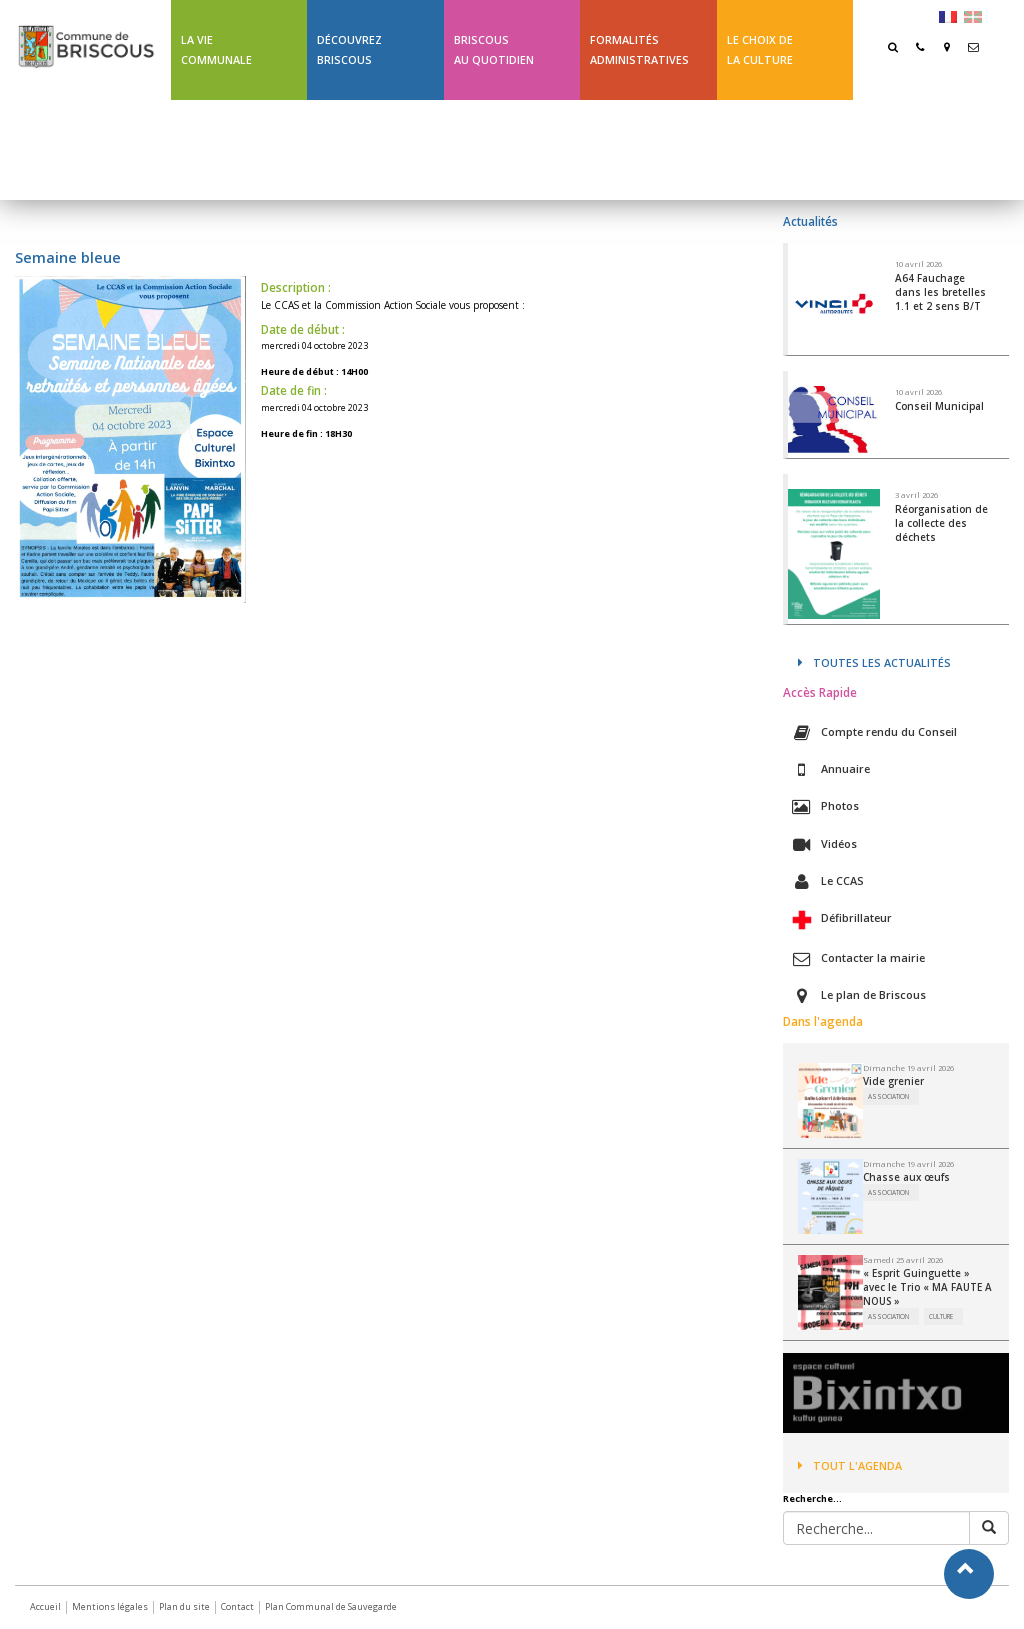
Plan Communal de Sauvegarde (331, 1606)
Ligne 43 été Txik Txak (229, 149)
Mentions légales (110, 1606)
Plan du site (184, 1606)
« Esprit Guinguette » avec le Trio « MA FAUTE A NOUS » (927, 1287)
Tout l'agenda (850, 1465)
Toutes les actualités (874, 662)
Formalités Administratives (639, 49)
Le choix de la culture (760, 49)
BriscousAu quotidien (494, 49)
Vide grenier (893, 1081)
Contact (237, 1606)
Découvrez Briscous (349, 49)
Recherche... (812, 1499)
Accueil (45, 1606)
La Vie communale (216, 49)
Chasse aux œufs (906, 1177)
